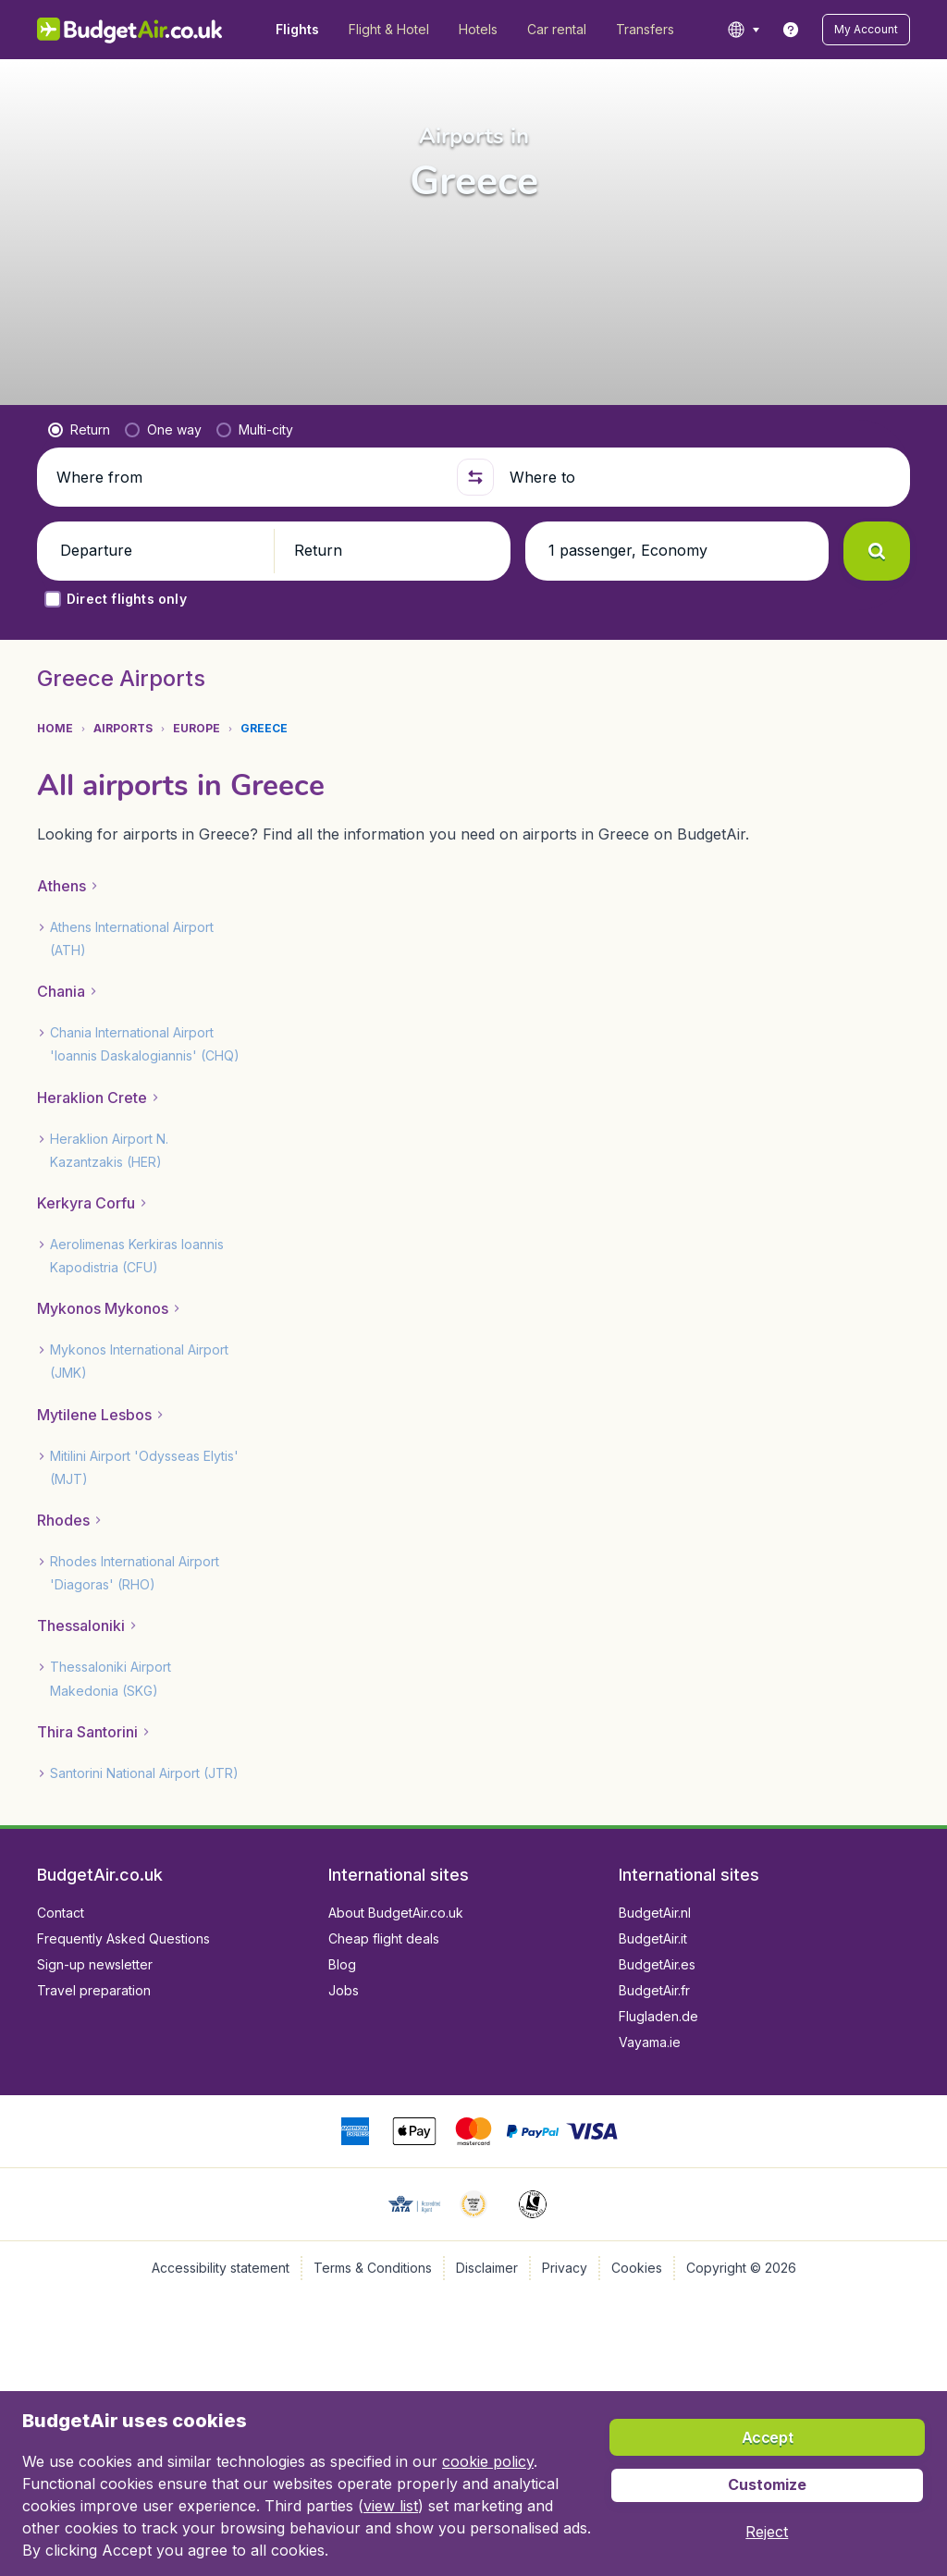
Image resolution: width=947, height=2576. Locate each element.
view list (220, 2505)
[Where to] (702, 477)
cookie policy (458, 2461)
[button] (869, 29)
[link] (797, 29)
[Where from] (248, 477)
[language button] (749, 29)
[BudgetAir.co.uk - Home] (130, 29)
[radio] (78, 430)
